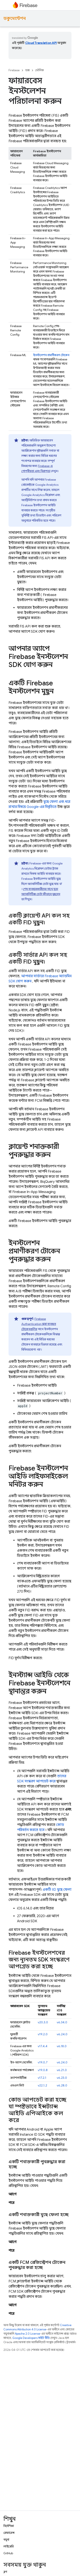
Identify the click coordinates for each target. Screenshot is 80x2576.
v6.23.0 (62, 2078)
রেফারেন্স (9, 2533)
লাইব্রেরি (8, 2546)
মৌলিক (39, 70)
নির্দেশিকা (8, 2526)
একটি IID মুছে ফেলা (57, 1889)
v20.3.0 (43, 2022)
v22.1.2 (42, 2085)
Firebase (14, 70)
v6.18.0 (62, 2046)
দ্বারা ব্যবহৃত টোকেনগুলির (38, 1324)
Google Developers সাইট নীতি (31, 2338)
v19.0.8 (43, 2070)
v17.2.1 (42, 2078)
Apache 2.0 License (27, 2333)
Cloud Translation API (41, 43)
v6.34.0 (62, 2022)
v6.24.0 (62, 2034)
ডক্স (27, 70)
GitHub (8, 2553)
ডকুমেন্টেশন (14, 18)
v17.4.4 (42, 2046)
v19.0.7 (43, 2062)
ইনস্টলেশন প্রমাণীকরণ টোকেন (51, 355)
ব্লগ (5, 2572)
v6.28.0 (62, 2085)
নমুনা (6, 2539)
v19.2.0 (43, 2034)
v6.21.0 (62, 2070)
